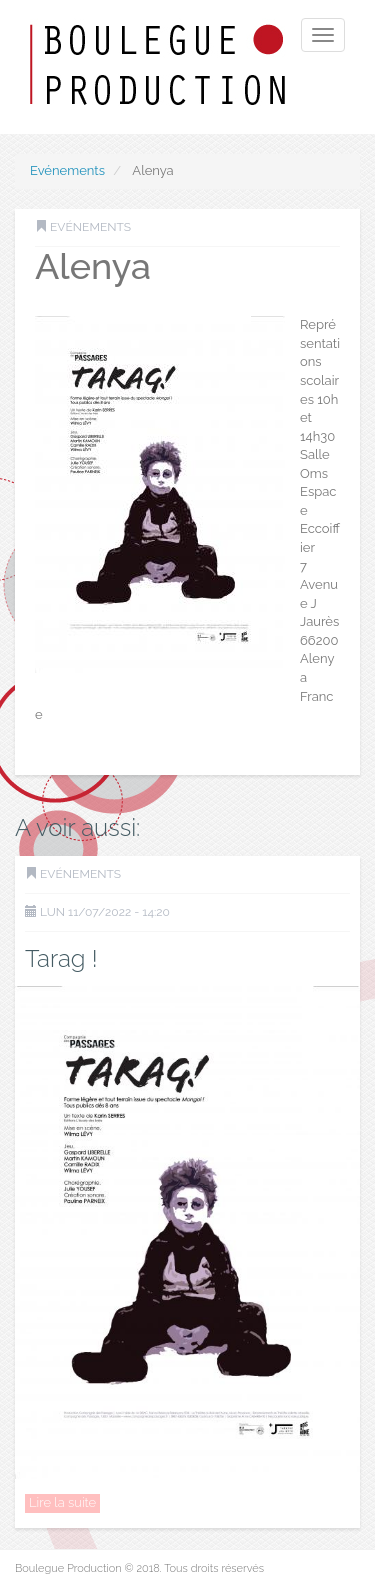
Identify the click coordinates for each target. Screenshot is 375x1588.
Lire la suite (62, 1502)
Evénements (67, 170)
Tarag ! (61, 958)
